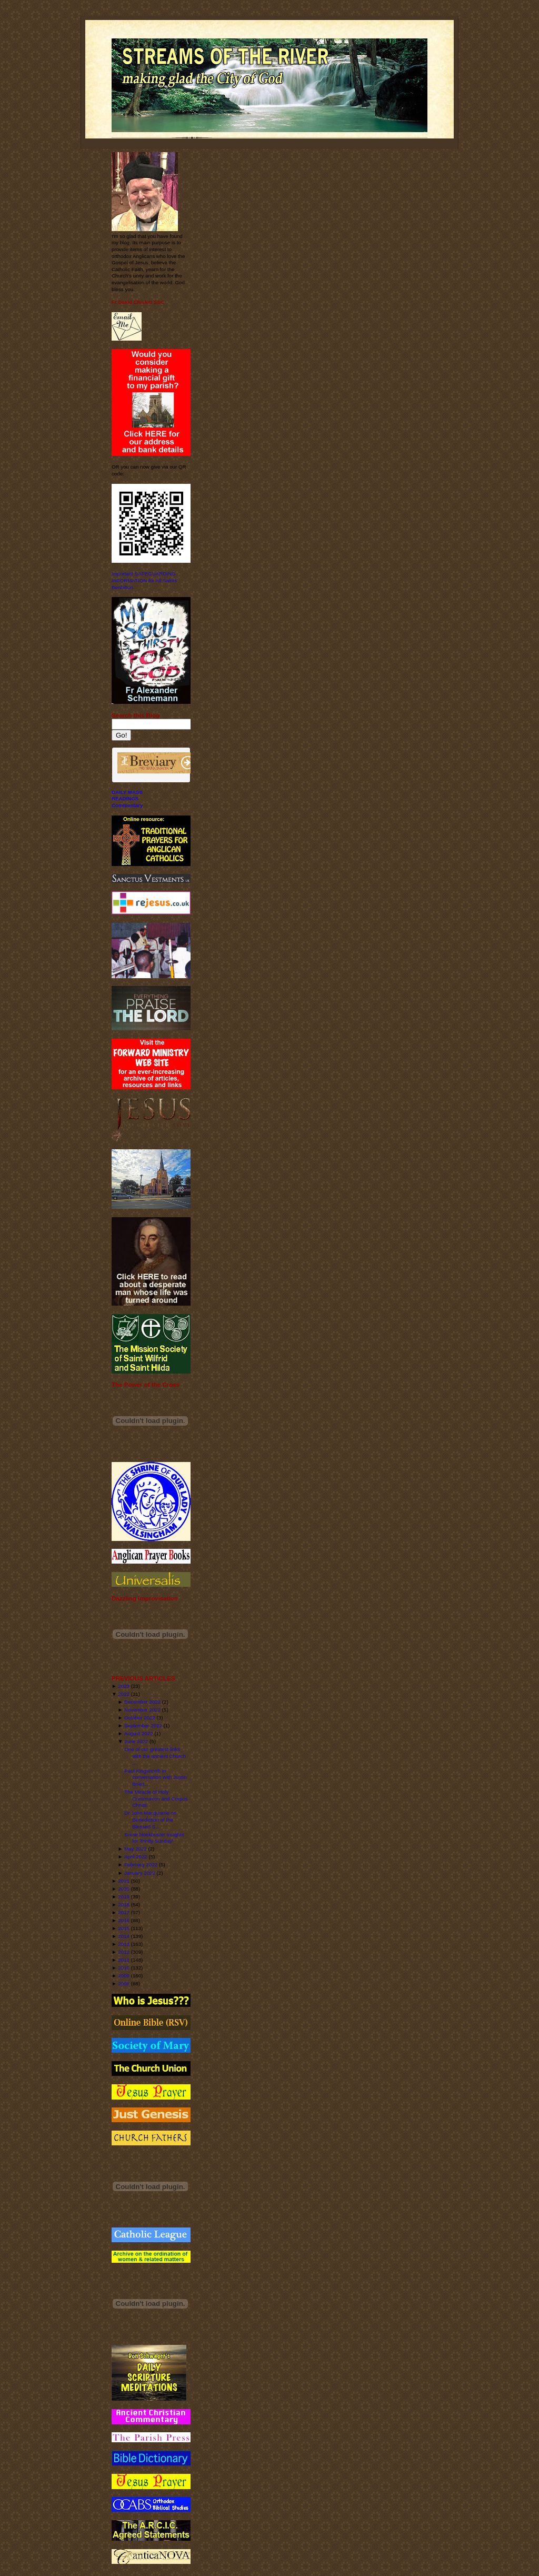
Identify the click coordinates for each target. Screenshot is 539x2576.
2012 (123, 1952)
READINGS (125, 798)
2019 (123, 1896)
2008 (123, 1983)
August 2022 (138, 1733)
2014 (123, 1936)
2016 (123, 1920)
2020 (123, 1889)
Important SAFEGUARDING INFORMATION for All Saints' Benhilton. (145, 580)
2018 (123, 1904)
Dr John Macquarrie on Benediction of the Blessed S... (150, 1819)
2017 (123, 1912)
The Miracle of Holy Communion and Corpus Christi (155, 1798)
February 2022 (140, 1864)
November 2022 (142, 1710)
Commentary (127, 805)
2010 (123, 1968)
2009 (123, 1975)
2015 (123, 1928)
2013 (123, 1944)
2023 (123, 1686)
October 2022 (139, 1717)
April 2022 (135, 1856)
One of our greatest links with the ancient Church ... (155, 1755)
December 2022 (142, 1702)
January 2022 (139, 1873)
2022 (123, 1694)
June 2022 (136, 1741)
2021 (123, 1881)
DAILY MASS (127, 792)
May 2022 (135, 1849)
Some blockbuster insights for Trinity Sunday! (154, 1838)
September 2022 (143, 1725)
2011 (123, 1960)
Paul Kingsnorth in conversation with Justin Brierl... (155, 1777)
